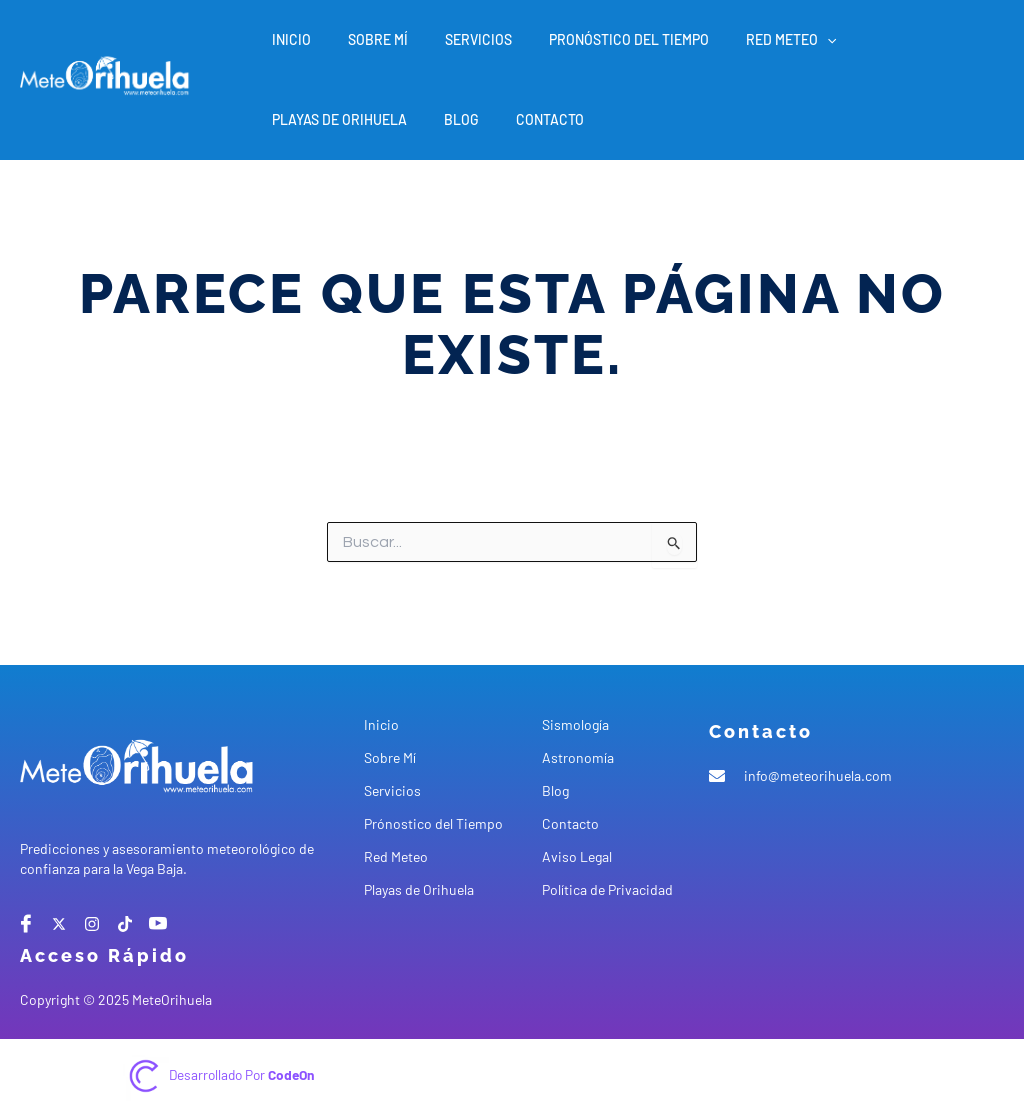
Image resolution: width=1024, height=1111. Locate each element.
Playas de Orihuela (891, 39)
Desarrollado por (242, 1074)
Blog (285, 119)
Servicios (456, 39)
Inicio (287, 39)
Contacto (365, 119)
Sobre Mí (365, 39)
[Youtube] (158, 924)
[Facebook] (26, 924)
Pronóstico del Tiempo (598, 39)
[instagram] (92, 924)
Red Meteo (751, 40)
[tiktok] (125, 924)
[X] (59, 924)
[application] (787, 40)
